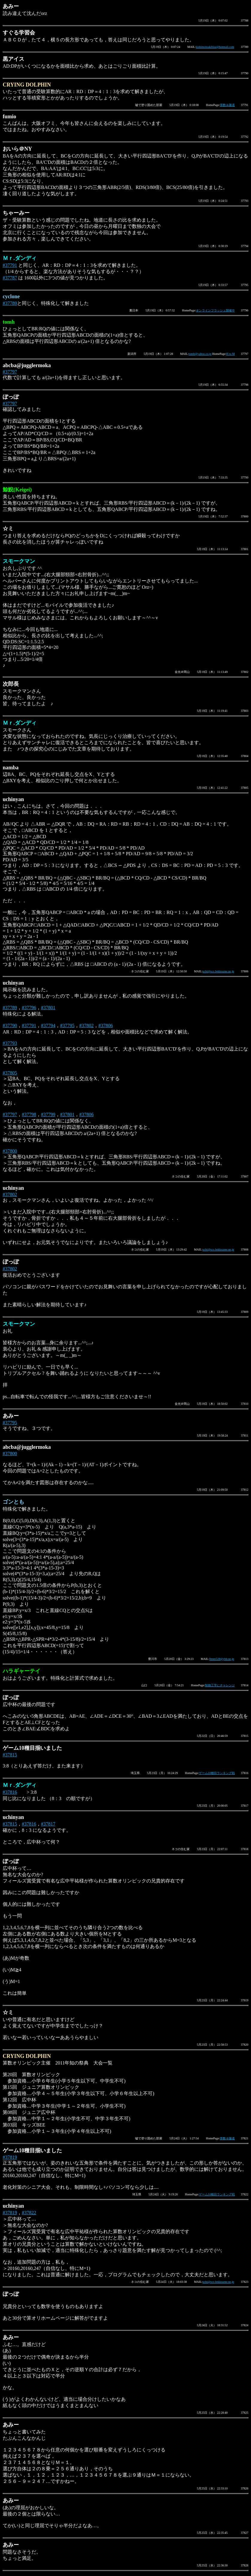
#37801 (48, 1007)
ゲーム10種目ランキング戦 (217, 1773)
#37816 (10, 1792)
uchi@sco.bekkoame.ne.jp (218, 971)
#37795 (67, 1025)
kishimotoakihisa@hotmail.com (215, 47)
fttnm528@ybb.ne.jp (221, 1659)
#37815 (10, 1754)
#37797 (10, 371)
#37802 (86, 1025)
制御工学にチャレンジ (220, 1685)
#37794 (48, 1025)
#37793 (10, 1043)
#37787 (10, 277)
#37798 (29, 1114)
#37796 (29, 1007)
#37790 (10, 1025)
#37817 (48, 1823)
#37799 (48, 1114)
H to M (230, 353)
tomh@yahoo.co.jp (200, 353)
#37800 (10, 1151)
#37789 (10, 303)
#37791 (10, 265)
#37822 (29, 2212)
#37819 (10, 2157)
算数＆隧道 (227, 105)
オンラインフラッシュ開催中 (215, 310)
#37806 (105, 1025)
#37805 (10, 1072)
